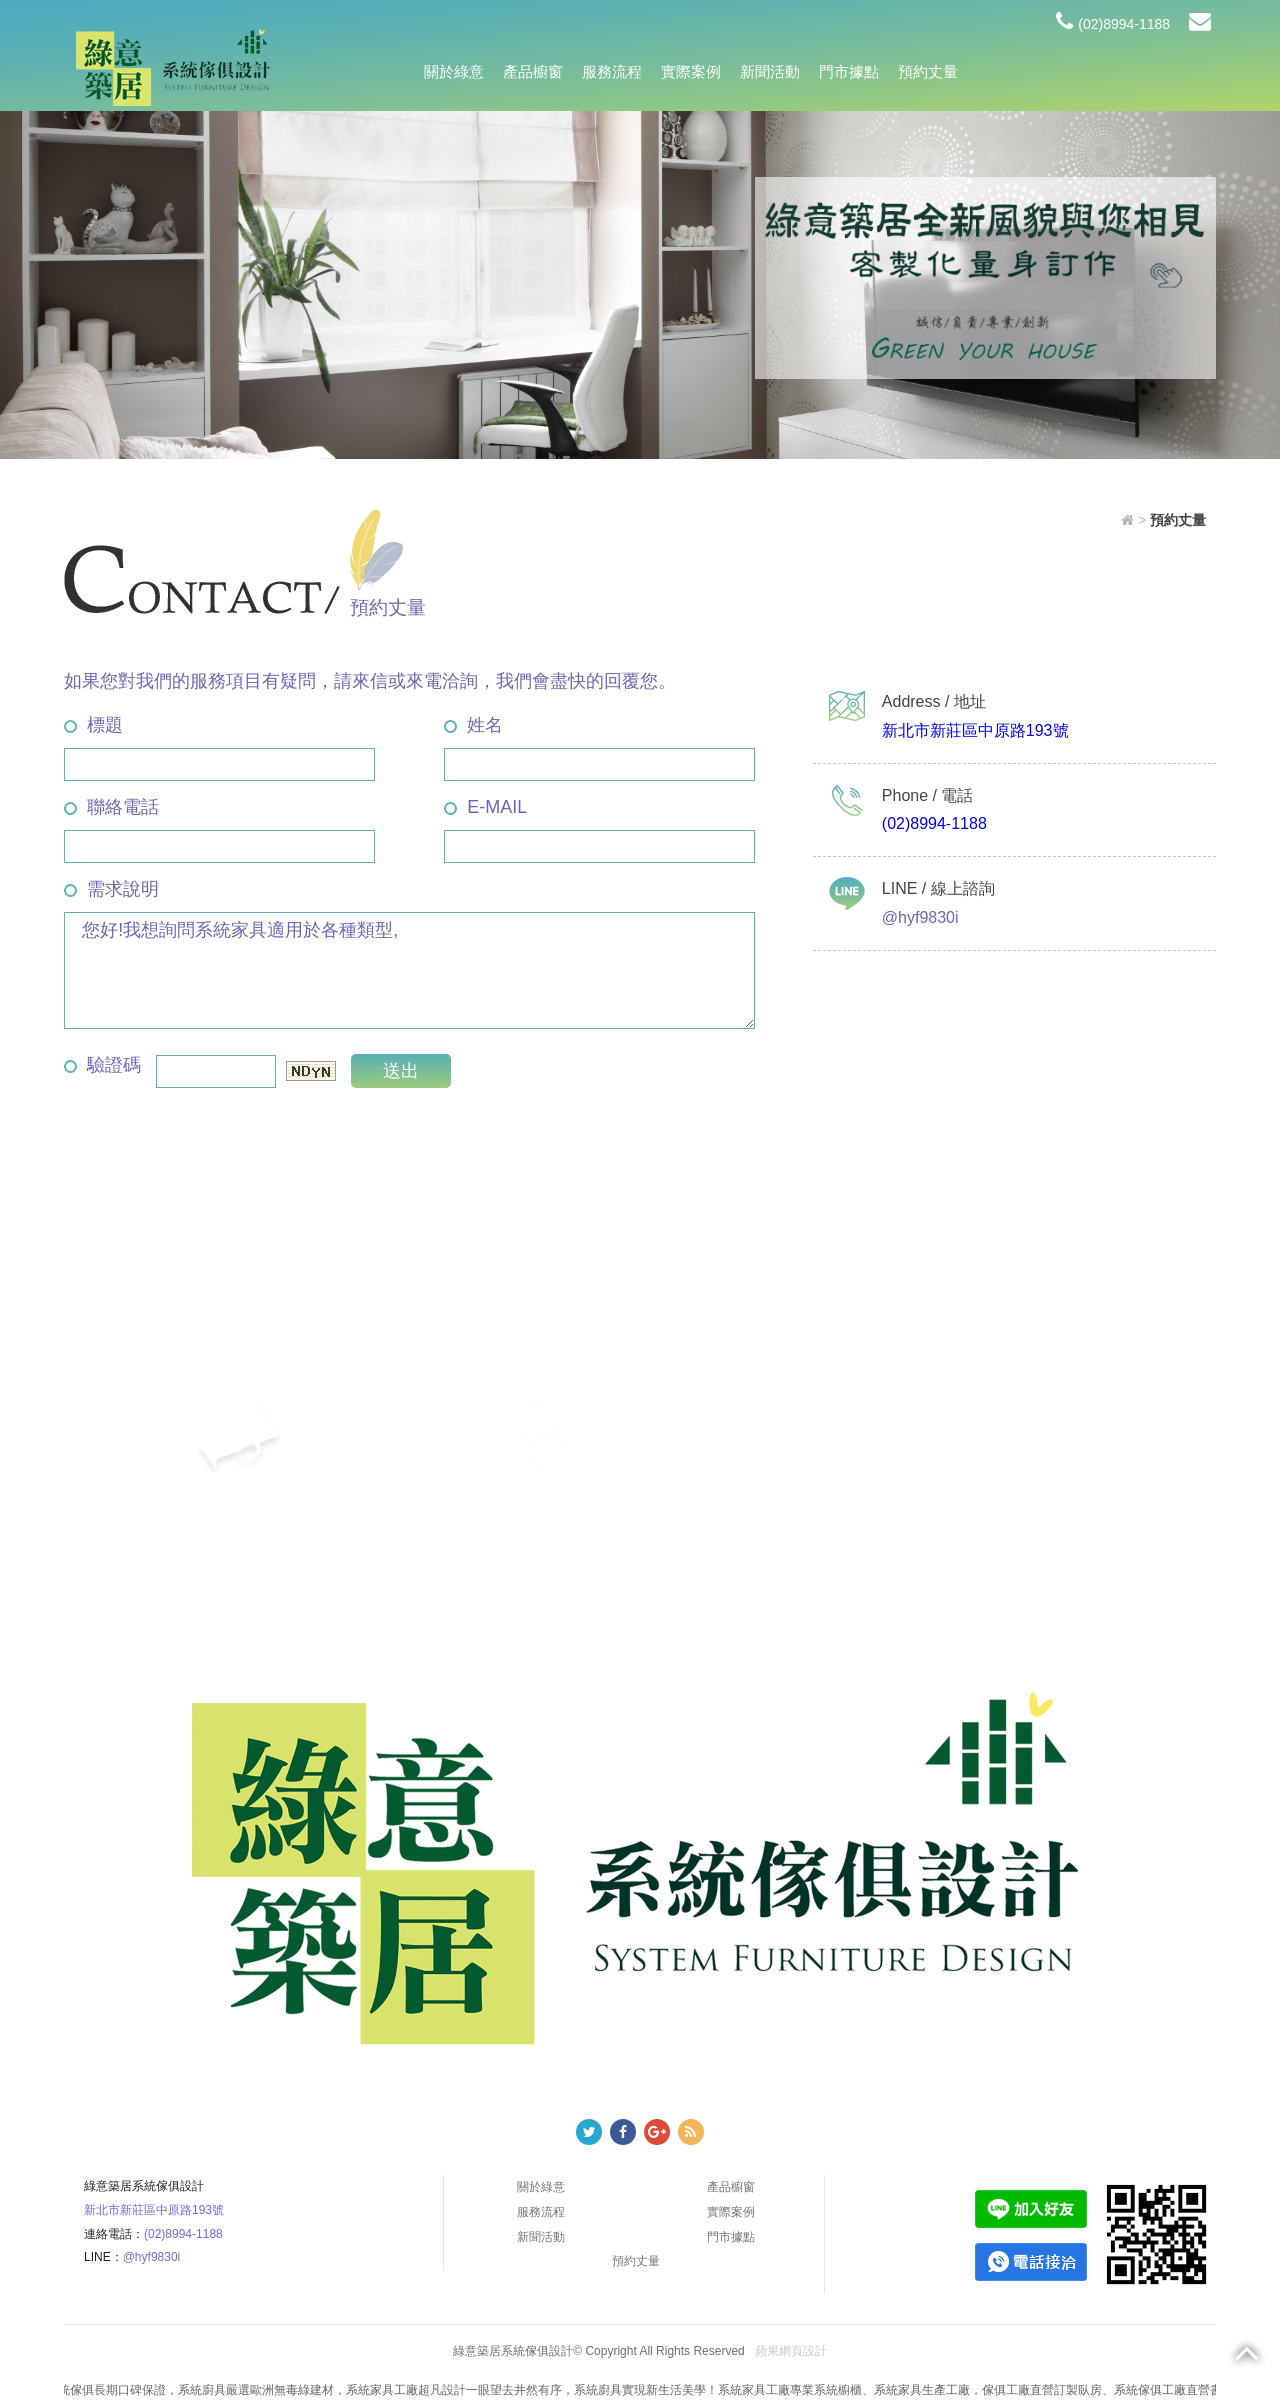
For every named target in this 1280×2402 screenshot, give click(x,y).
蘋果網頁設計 (791, 2351)
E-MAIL (485, 807)
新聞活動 (770, 71)
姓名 (473, 725)
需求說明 (111, 889)
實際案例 (691, 71)
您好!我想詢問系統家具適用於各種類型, (409, 970)
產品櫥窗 (533, 71)
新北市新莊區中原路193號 (975, 730)
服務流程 (612, 71)
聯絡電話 (111, 807)
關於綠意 (454, 71)
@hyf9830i (152, 2257)
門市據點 (849, 71)
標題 (93, 725)
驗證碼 (102, 1065)
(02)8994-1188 (1113, 24)
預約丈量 (928, 71)
